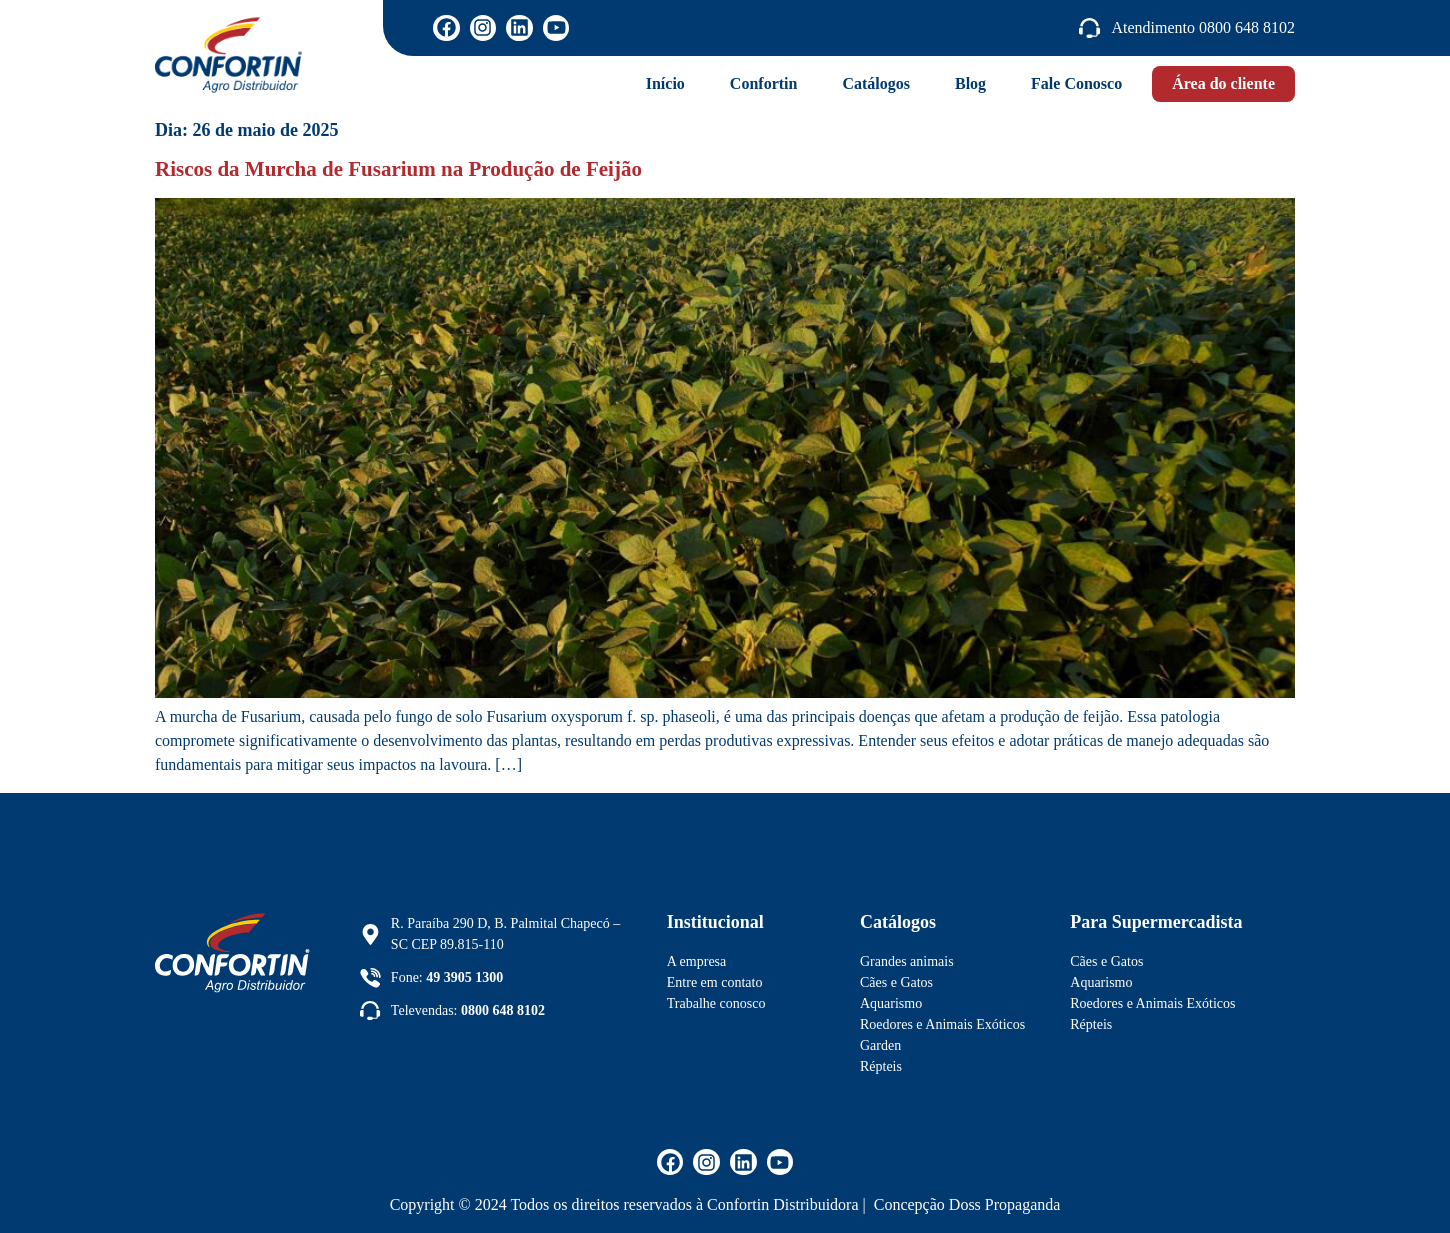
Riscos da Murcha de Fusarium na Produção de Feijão (398, 169)
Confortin (764, 83)
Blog (970, 83)
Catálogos (876, 83)
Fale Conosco (1076, 83)
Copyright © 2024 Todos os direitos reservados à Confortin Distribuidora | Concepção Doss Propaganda (725, 1204)
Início (665, 83)
